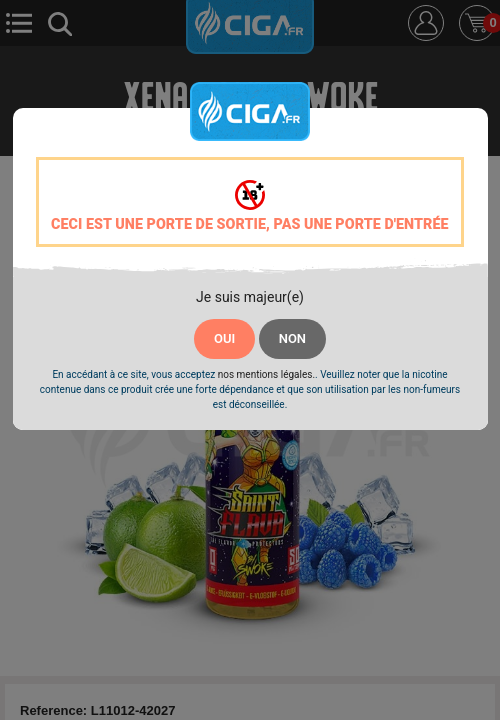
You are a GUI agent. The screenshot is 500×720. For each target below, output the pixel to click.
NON (292, 338)
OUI (224, 338)
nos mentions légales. (266, 374)
